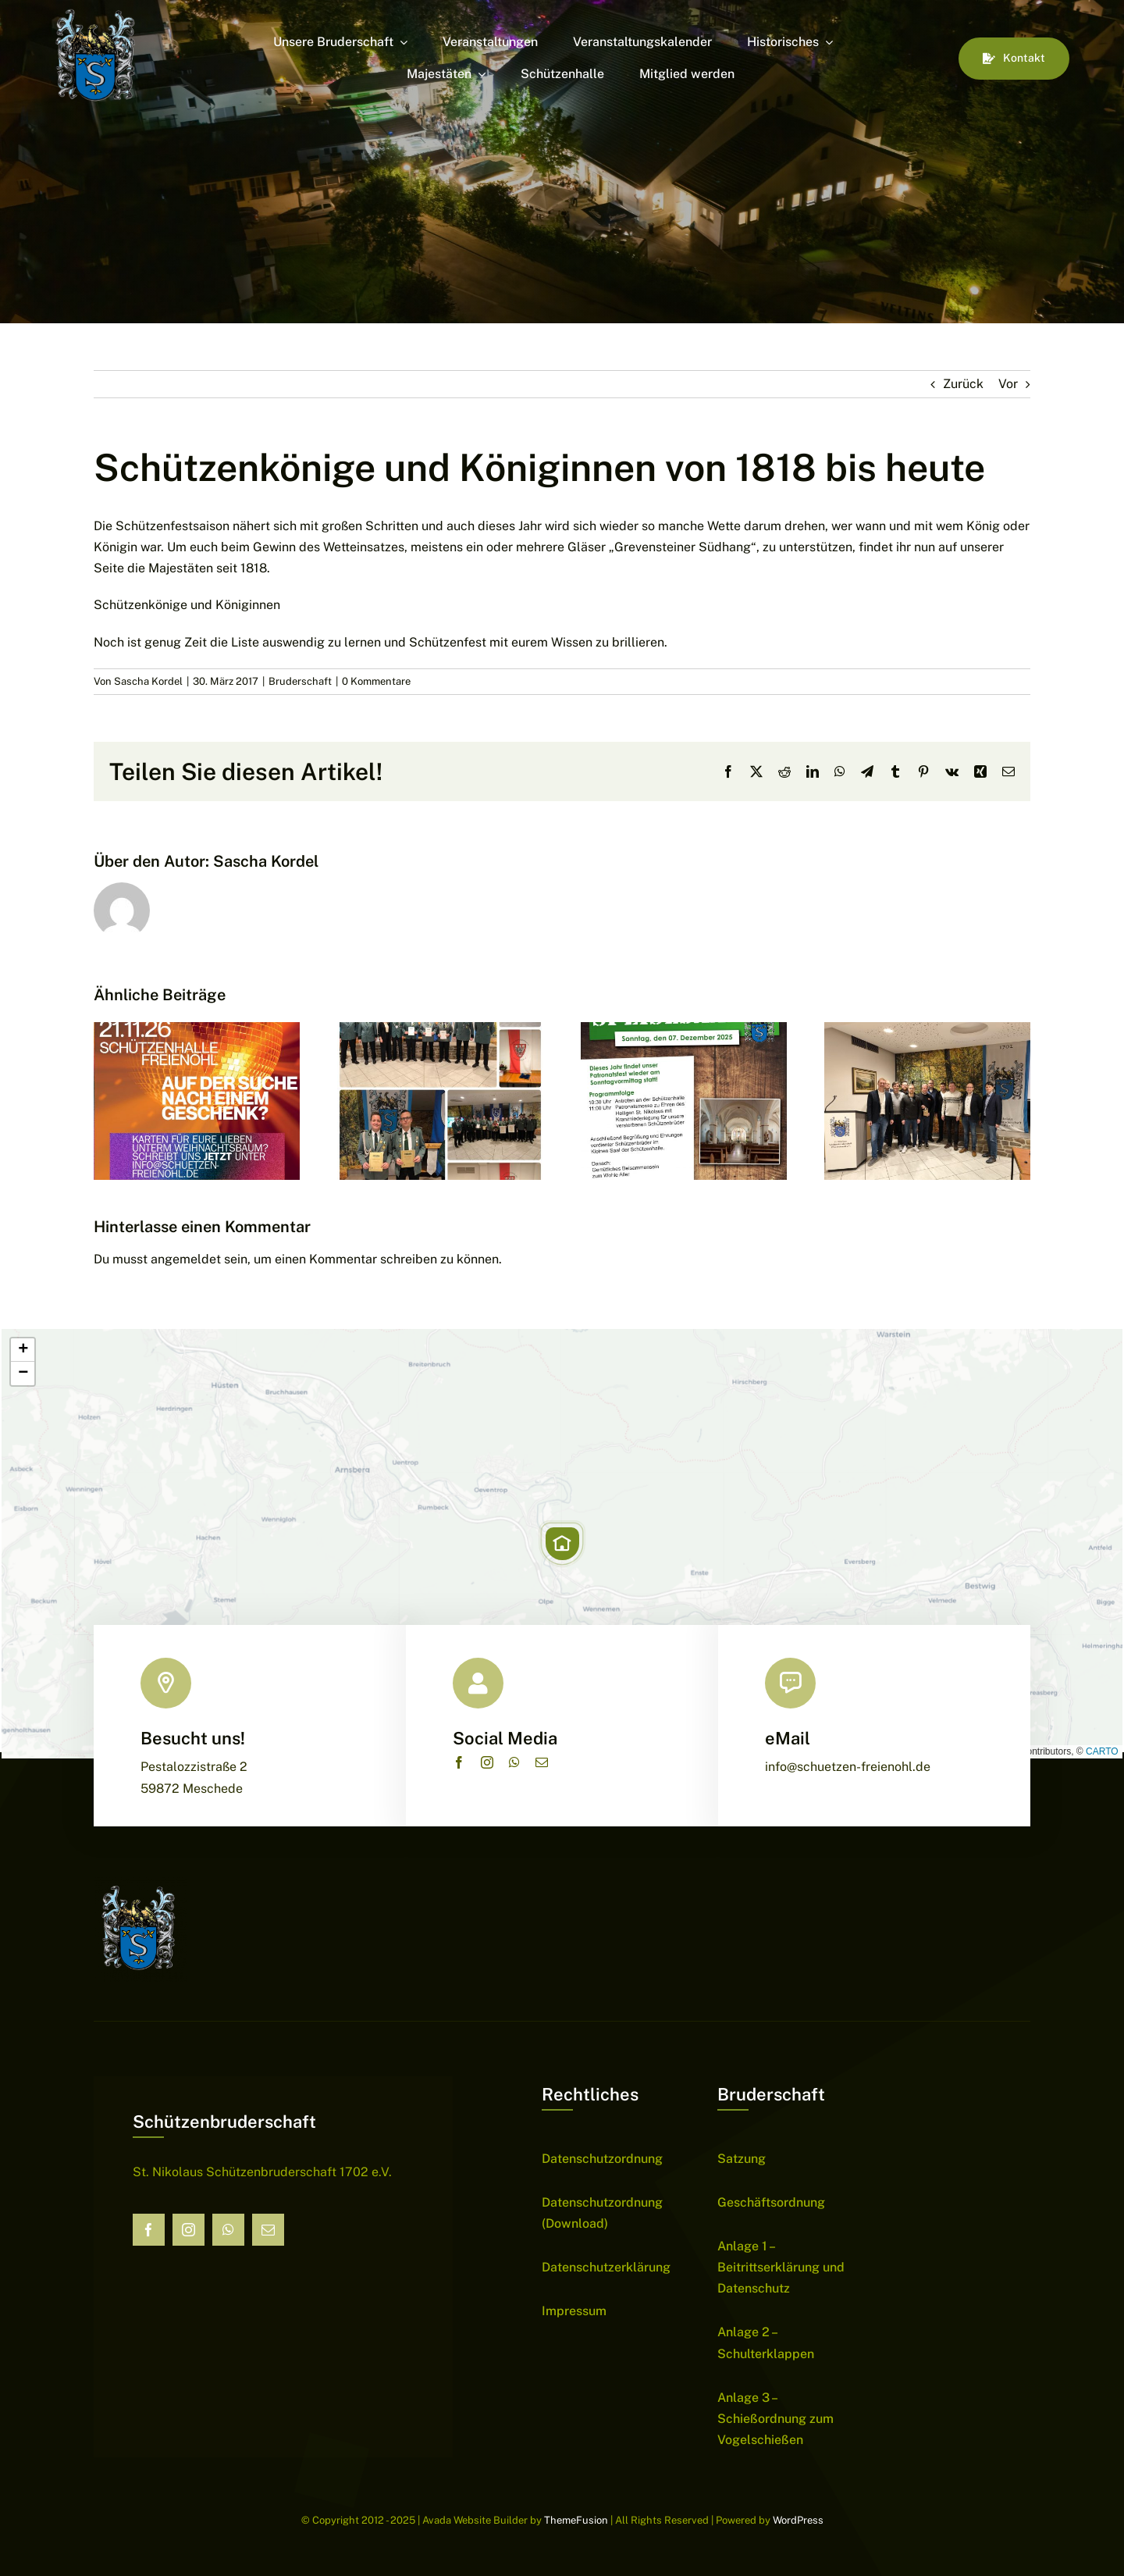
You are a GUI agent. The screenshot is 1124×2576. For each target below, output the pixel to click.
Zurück (963, 383)
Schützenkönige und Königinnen (187, 604)
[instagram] (487, 1762)
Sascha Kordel (148, 681)
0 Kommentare (376, 681)
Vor (1008, 383)
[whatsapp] (514, 1762)
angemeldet (186, 1259)
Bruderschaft (300, 681)
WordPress (798, 2520)
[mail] (541, 1762)
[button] (562, 1543)
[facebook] (459, 1762)
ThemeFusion (576, 2520)
